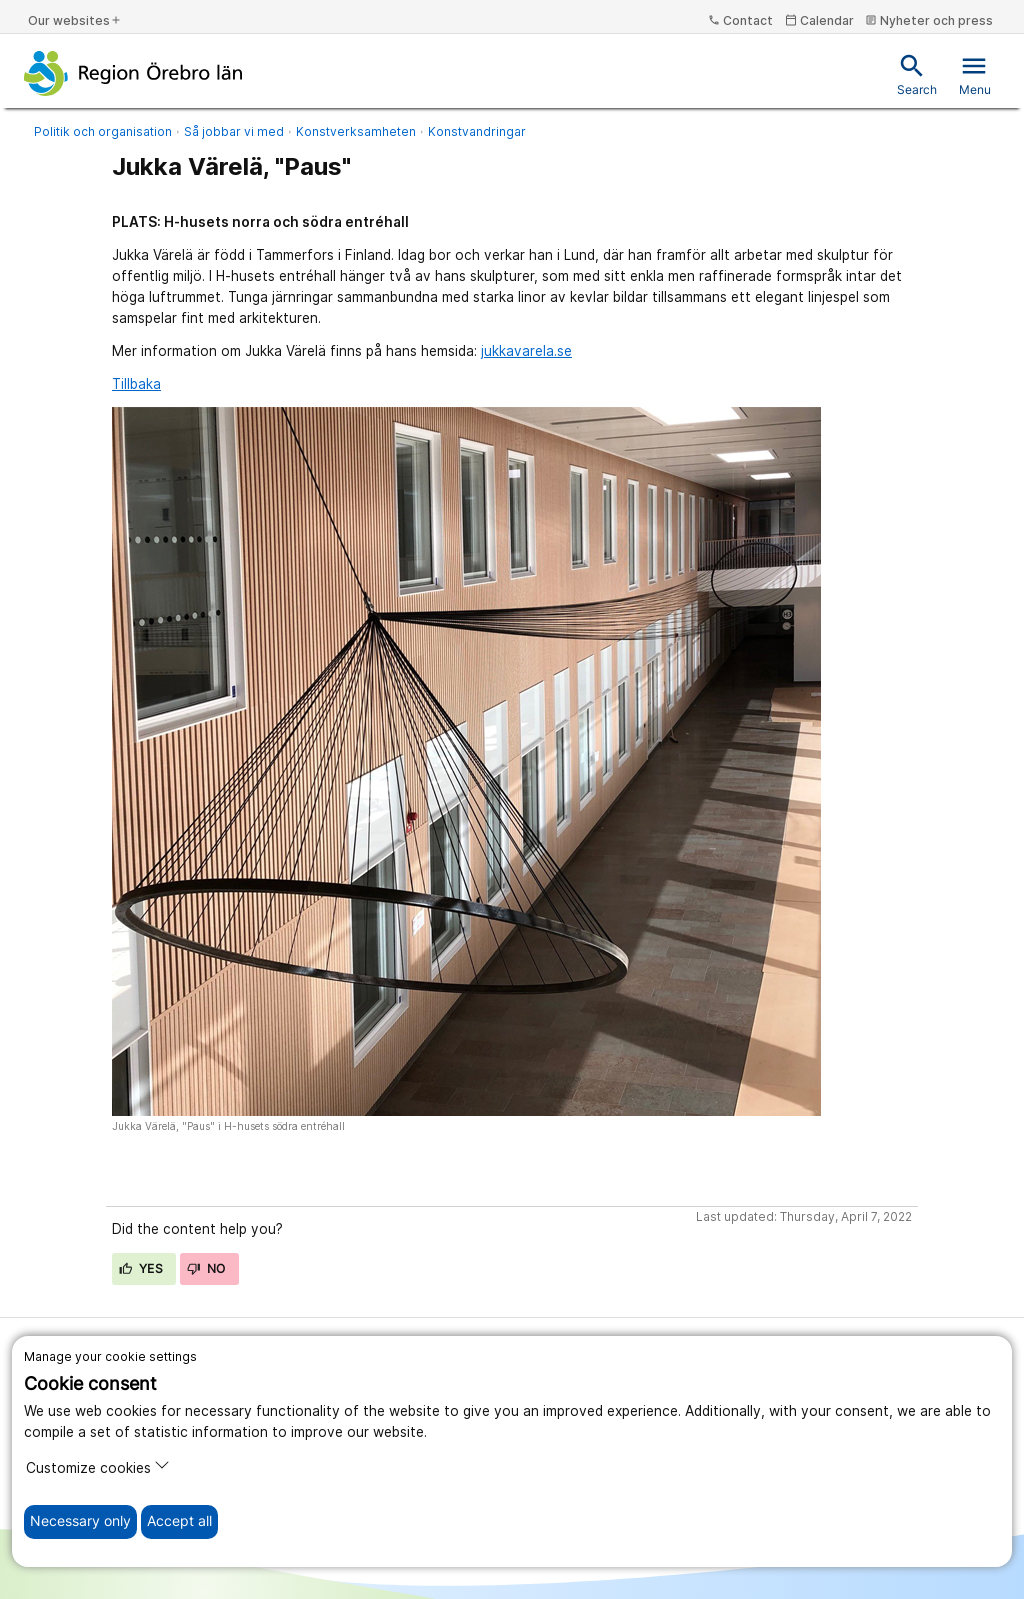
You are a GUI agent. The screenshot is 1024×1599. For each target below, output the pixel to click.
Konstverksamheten (356, 131)
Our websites (75, 20)
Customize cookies (98, 1466)
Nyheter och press (929, 20)
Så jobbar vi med (234, 131)
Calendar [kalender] (819, 20)
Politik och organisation (103, 131)
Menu (975, 74)
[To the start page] (133, 73)
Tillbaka (136, 384)
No (206, 1268)
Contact (740, 20)
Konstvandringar (477, 131)
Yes (141, 1268)
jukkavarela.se (526, 351)
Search (917, 74)
